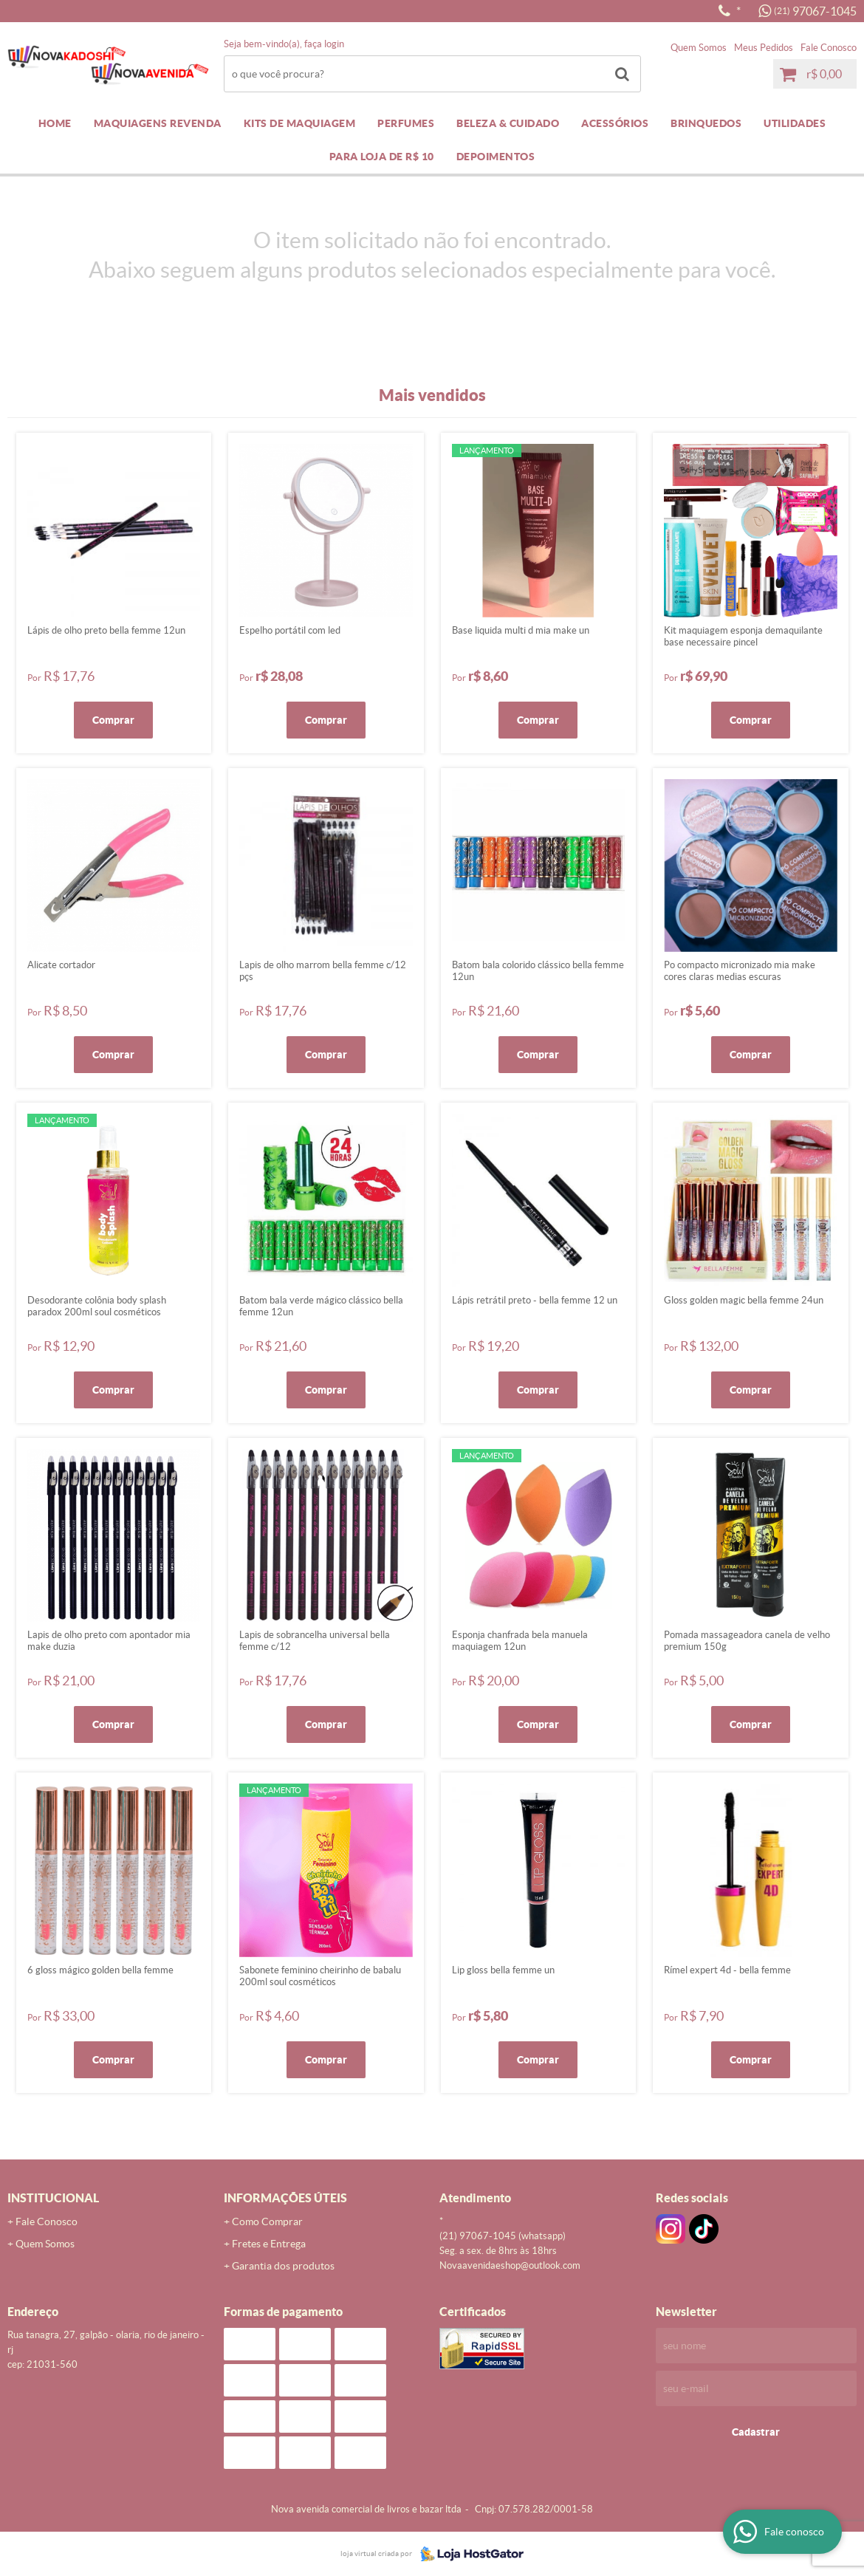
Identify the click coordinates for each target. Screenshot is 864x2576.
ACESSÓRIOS (614, 123)
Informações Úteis (285, 2198)
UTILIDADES (795, 123)
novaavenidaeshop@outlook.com (509, 2265)
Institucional (53, 2198)
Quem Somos (699, 47)
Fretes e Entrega (269, 2244)
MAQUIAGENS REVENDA (158, 123)
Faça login (324, 43)
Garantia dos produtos (283, 2266)
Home (55, 123)
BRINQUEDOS (706, 123)
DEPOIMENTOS (495, 156)
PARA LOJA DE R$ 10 (381, 156)
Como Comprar (267, 2221)
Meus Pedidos (763, 47)
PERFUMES (405, 123)
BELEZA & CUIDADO (507, 123)
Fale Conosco (828, 47)
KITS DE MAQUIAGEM (300, 123)
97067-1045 (815, 11)
